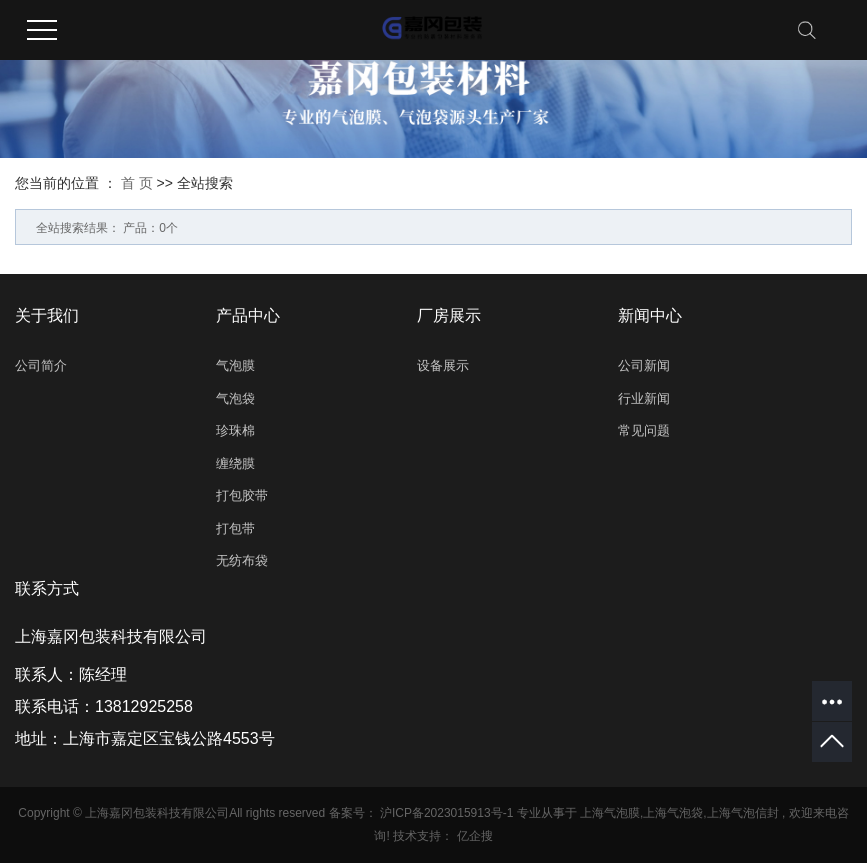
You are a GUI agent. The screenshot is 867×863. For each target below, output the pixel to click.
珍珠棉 (235, 430)
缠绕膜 (235, 463)
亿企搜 (475, 836)
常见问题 (644, 430)
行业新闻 (644, 398)
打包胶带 (242, 495)
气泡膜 (235, 365)
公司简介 (41, 365)
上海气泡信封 (743, 813)
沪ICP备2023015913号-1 (446, 813)
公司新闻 (644, 365)
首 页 (137, 183)
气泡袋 (235, 398)
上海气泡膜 (610, 813)
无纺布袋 (242, 560)
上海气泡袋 (673, 813)
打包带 (235, 528)
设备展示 (443, 365)
